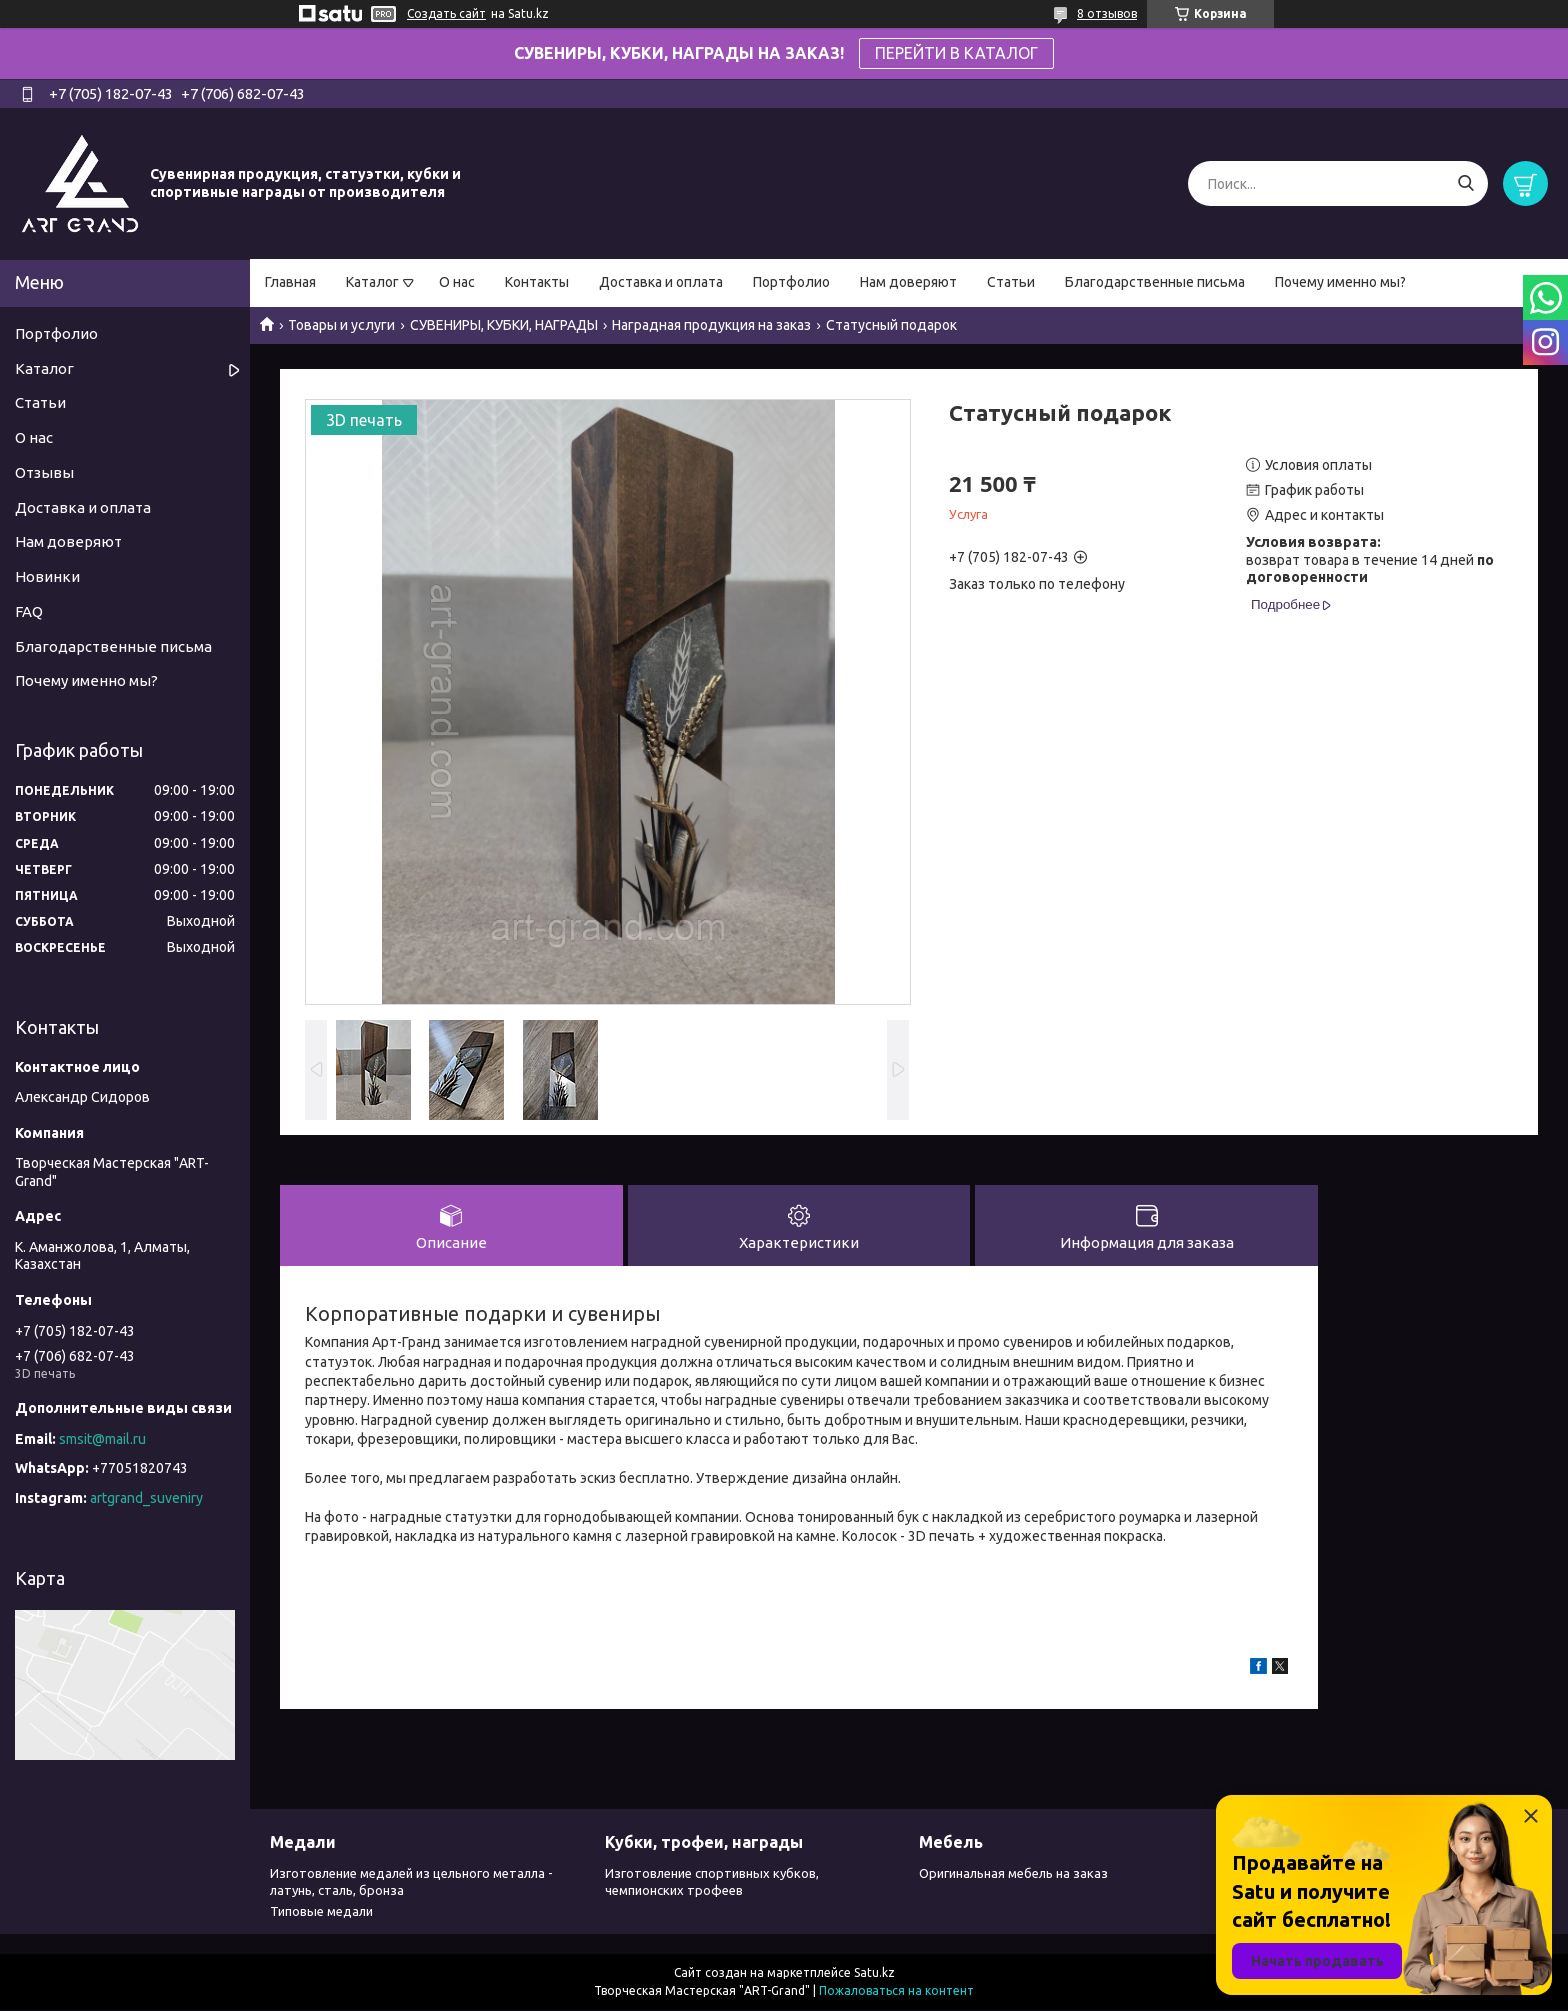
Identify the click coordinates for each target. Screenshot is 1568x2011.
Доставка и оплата (661, 282)
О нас (457, 282)
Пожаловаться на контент (896, 1991)
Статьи (1011, 282)
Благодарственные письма (1155, 282)
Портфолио (791, 282)
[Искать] (1465, 183)
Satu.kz (874, 1973)
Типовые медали (321, 1912)
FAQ (29, 611)
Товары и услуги (341, 325)
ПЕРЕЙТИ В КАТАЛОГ (956, 53)
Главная (290, 282)
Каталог (372, 282)
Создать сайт (446, 13)
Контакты (537, 282)
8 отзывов (1107, 13)
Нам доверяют (908, 282)
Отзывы (44, 472)
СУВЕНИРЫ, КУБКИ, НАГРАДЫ (504, 325)
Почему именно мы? (1340, 282)
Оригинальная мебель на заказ (1013, 1874)
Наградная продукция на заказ (711, 325)
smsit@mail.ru (102, 1439)
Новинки (47, 576)
